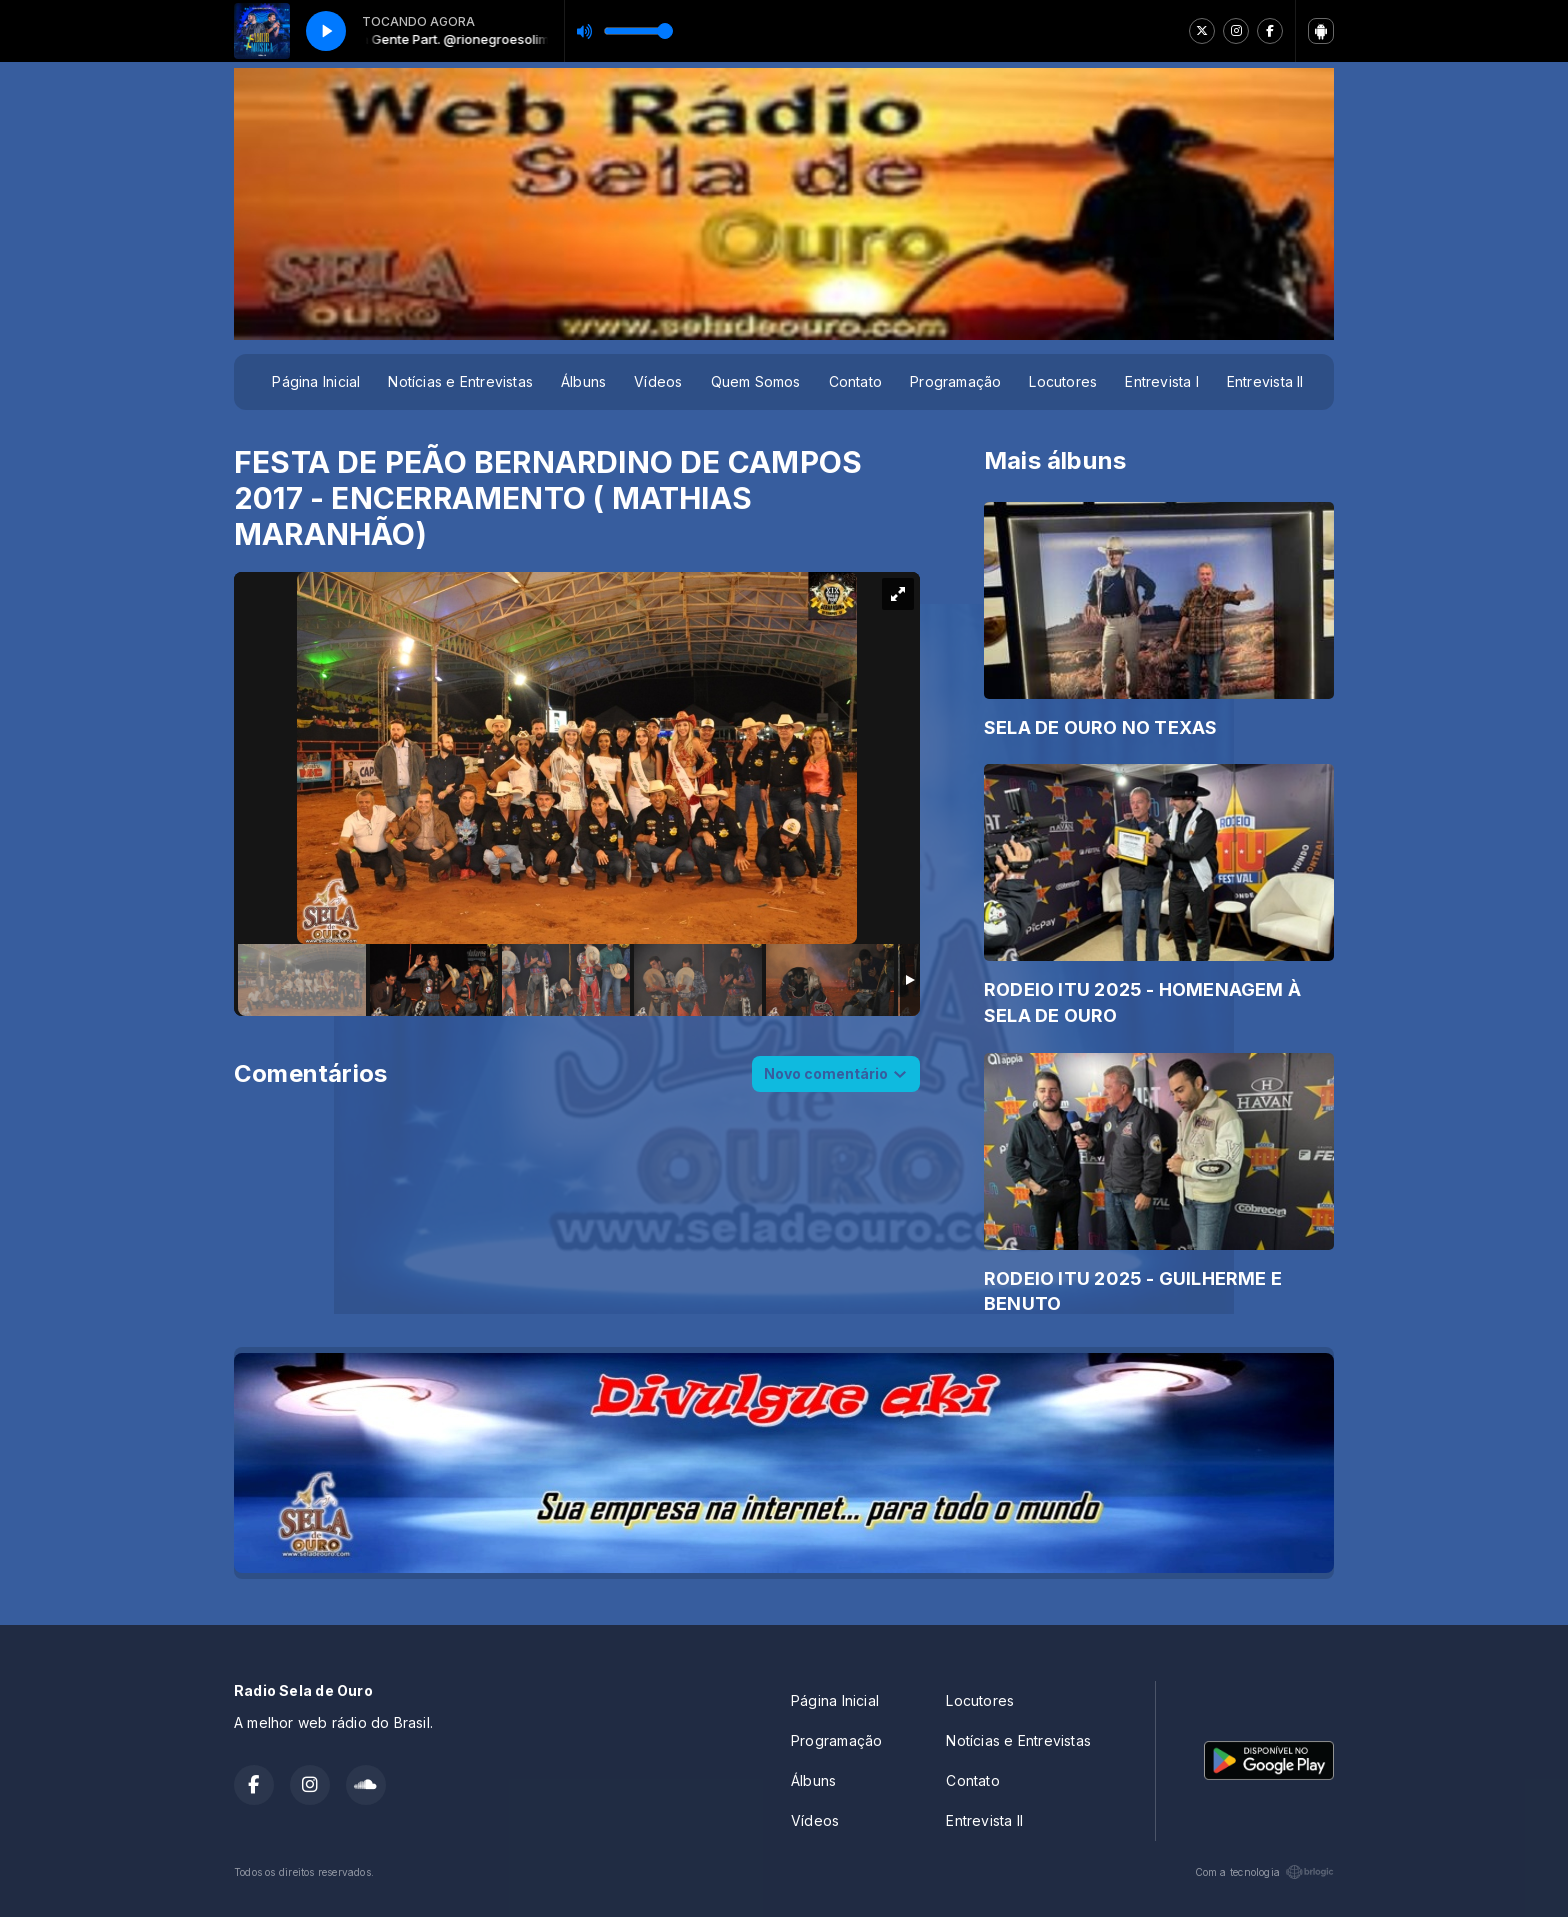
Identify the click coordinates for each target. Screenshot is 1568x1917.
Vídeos (658, 381)
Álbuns (583, 381)
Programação (955, 381)
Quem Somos (756, 381)
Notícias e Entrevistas (460, 381)
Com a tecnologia (1264, 1872)
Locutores (1063, 381)
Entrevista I (1162, 381)
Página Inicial (316, 381)
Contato (855, 381)
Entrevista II (1265, 381)
